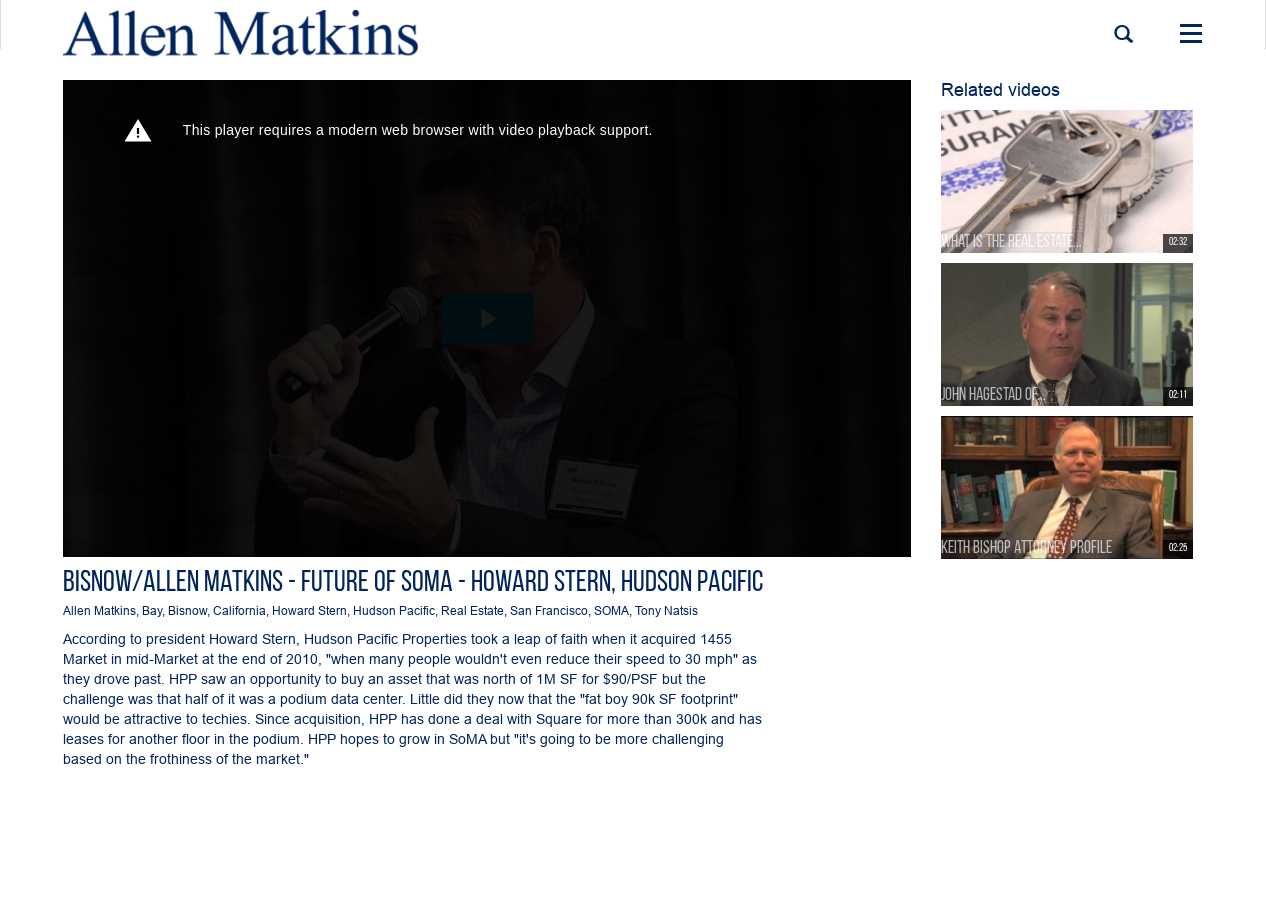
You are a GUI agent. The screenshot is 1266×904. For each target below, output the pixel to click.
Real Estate (472, 610)
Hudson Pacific (394, 610)
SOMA (611, 610)
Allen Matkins (99, 610)
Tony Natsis (666, 610)
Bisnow (187, 610)
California (239, 610)
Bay (152, 610)
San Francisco (549, 610)
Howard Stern (309, 610)
